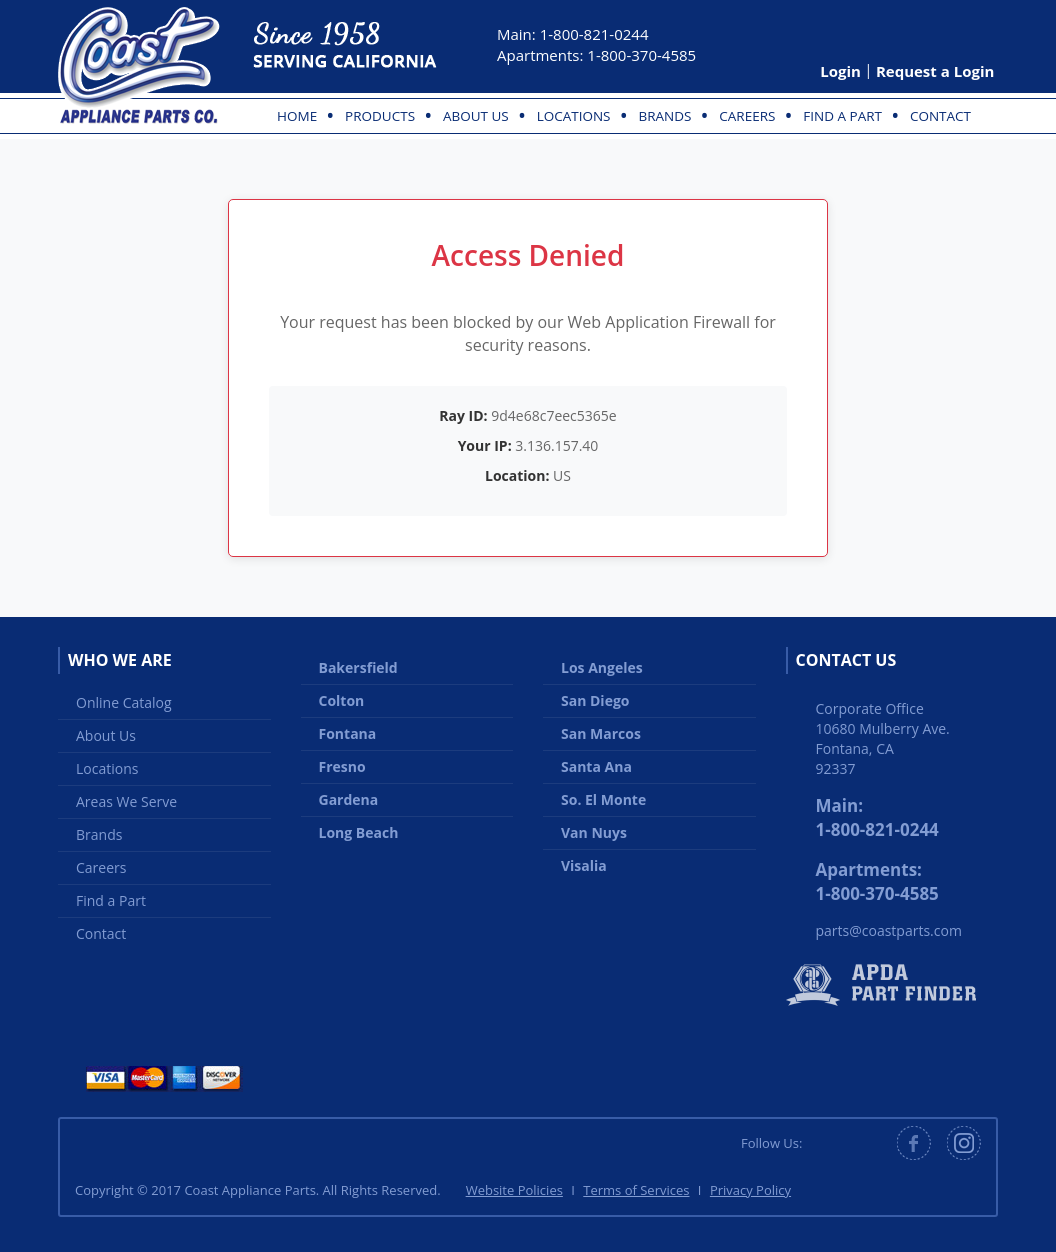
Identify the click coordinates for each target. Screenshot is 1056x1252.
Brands (664, 116)
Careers (747, 116)
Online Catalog (124, 702)
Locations (574, 116)
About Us (476, 116)
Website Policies (514, 1190)
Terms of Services (636, 1190)
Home (297, 116)
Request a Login (935, 71)
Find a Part (842, 116)
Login (840, 71)
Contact (940, 116)
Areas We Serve (126, 801)
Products (380, 116)
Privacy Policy (750, 1190)
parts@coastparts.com (889, 930)
